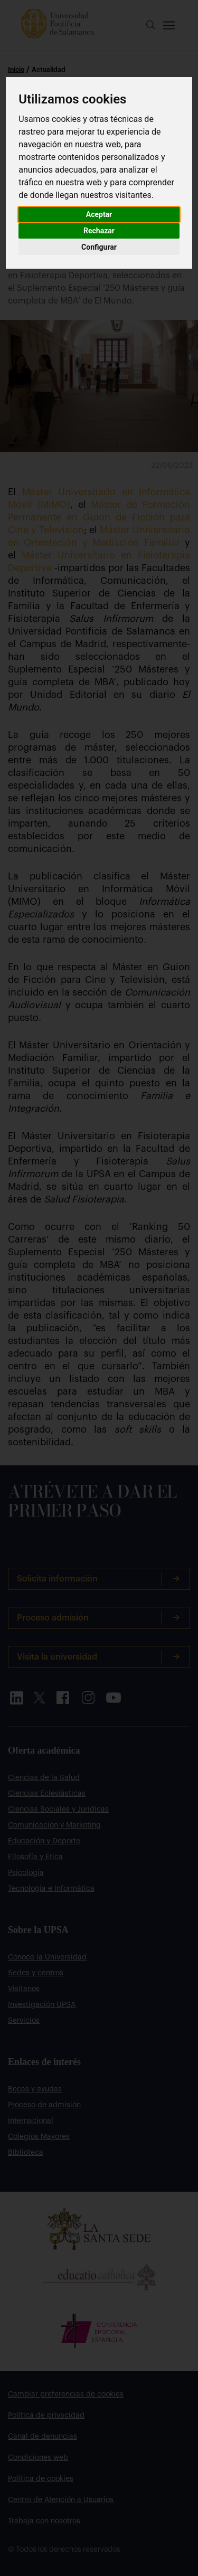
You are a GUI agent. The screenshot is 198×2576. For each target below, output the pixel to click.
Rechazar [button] (99, 230)
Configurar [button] (99, 247)
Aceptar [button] (99, 214)
